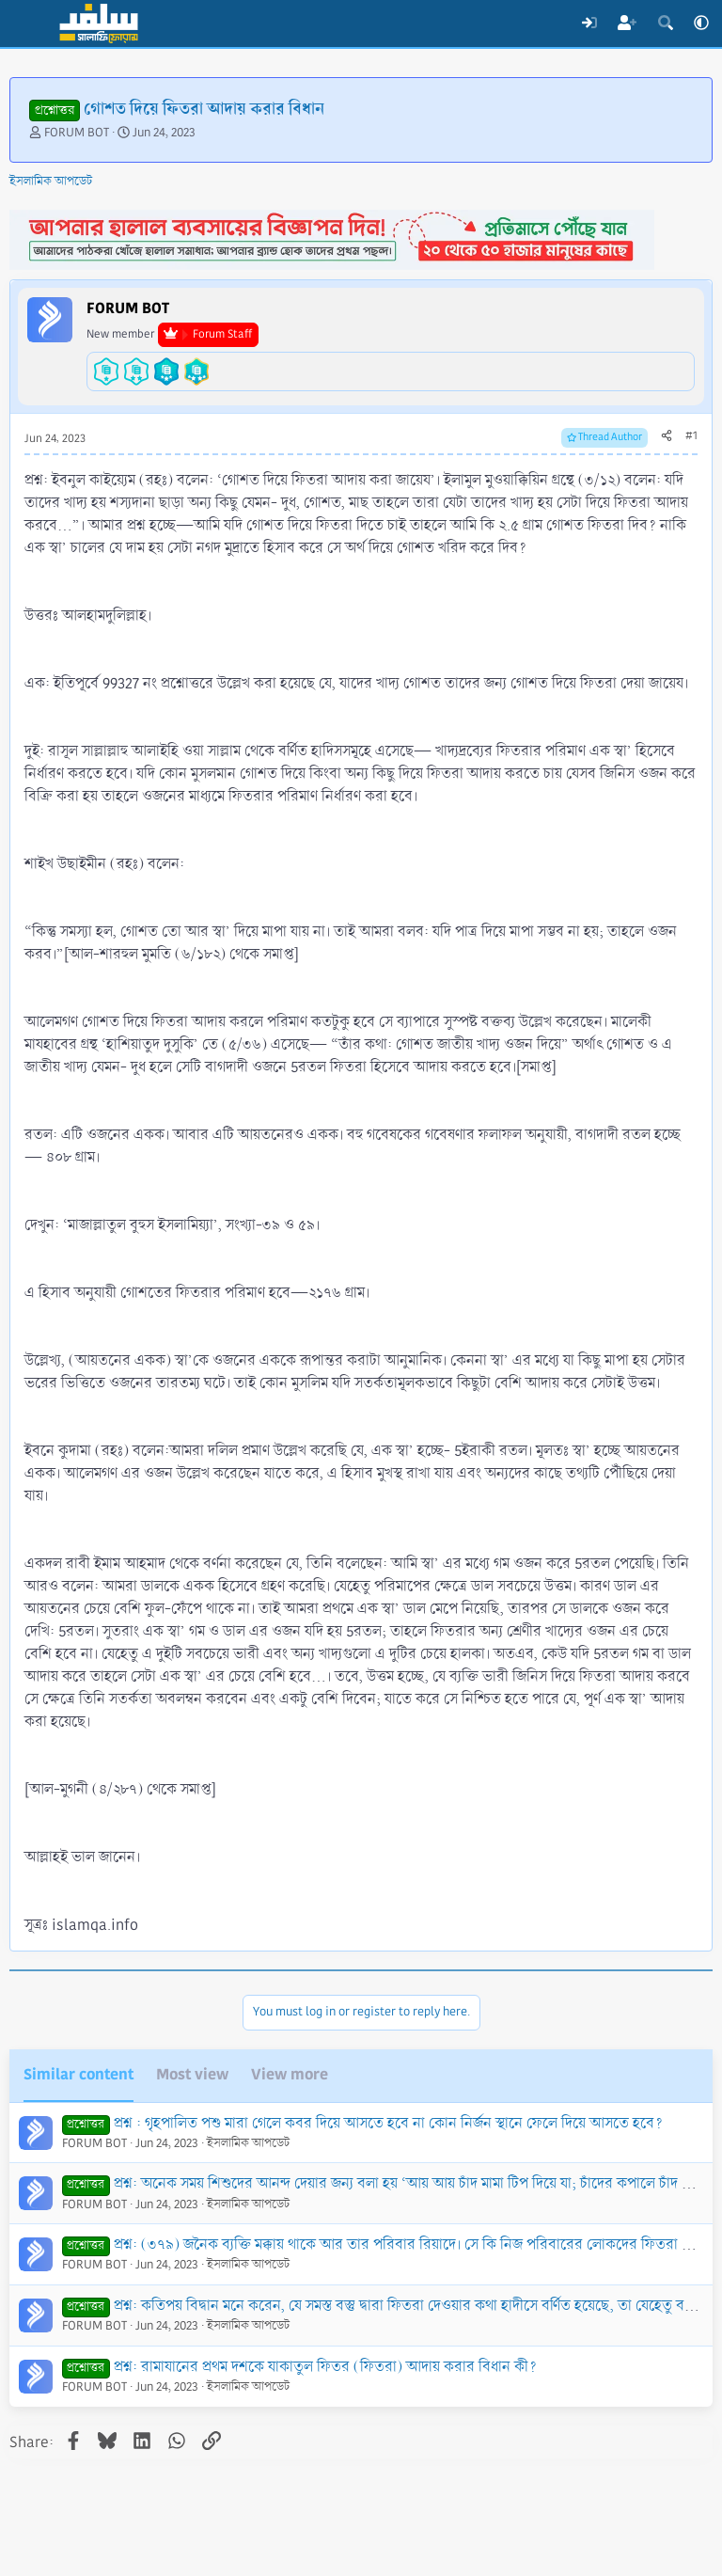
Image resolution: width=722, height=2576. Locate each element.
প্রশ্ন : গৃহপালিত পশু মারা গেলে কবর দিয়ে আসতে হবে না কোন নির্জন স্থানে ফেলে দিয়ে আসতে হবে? (388, 2123)
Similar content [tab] (78, 2074)
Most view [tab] (192, 2074)
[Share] (666, 436)
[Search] (665, 23)
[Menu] (26, 23)
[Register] (627, 23)
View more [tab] (289, 2074)
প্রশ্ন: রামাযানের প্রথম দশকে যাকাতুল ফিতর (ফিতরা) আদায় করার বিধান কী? (325, 2367)
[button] (701, 23)
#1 (691, 436)
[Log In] (589, 23)
